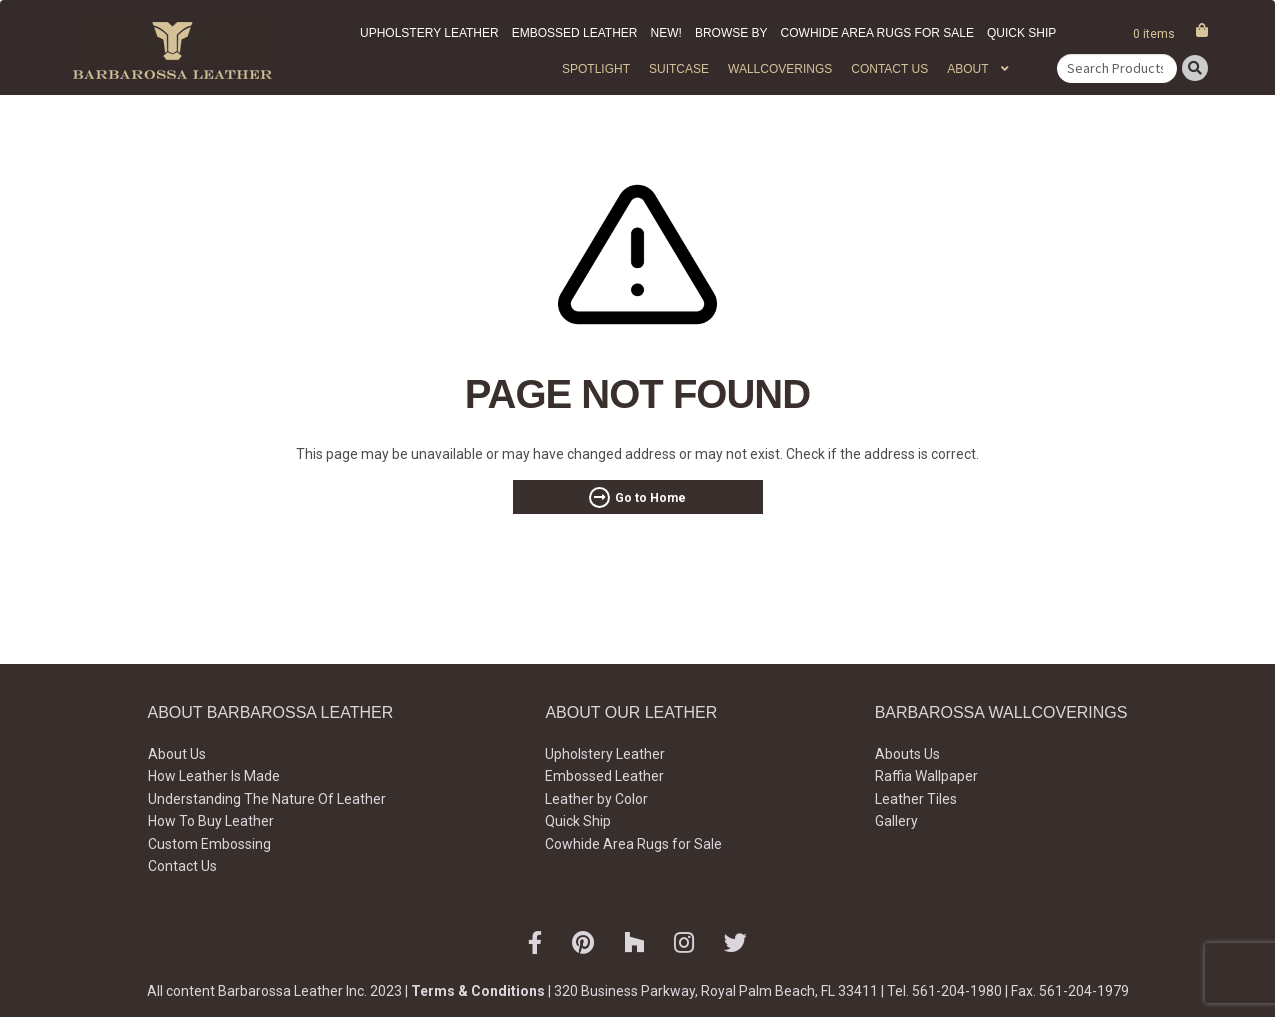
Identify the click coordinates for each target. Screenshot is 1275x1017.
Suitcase (679, 69)
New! (666, 33)
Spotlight (596, 69)
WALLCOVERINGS (780, 69)
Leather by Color (596, 799)
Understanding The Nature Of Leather (267, 799)
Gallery (896, 821)
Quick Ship (1021, 33)
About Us (177, 754)
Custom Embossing (209, 844)
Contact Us (889, 69)
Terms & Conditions (478, 991)
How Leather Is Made (214, 776)
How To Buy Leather (211, 821)
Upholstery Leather (429, 33)
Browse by (731, 33)
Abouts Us (907, 754)
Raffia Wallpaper (926, 776)
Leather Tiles (916, 799)
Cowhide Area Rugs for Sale (877, 33)
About (967, 69)
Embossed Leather (575, 33)
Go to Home (650, 498)
